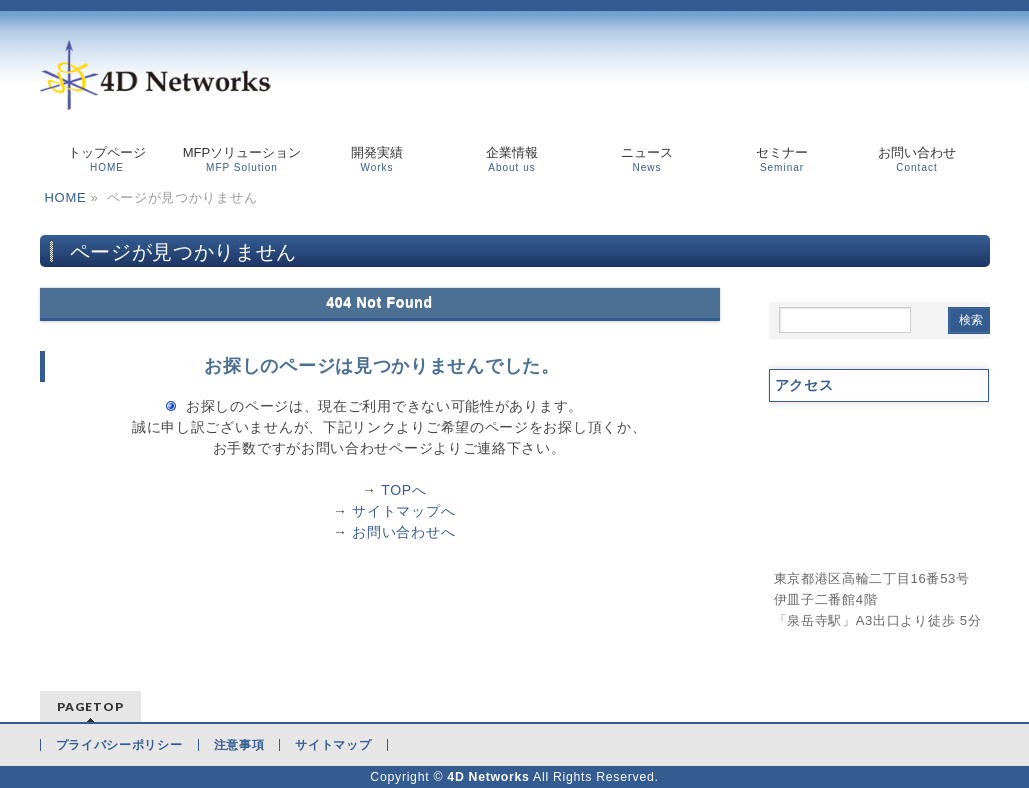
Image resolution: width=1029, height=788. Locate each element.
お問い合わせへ (403, 532)
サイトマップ (333, 745)
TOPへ (403, 490)
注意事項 (239, 745)
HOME (66, 197)
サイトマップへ (403, 511)
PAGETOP (90, 706)
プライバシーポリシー (119, 745)
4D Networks (488, 777)
